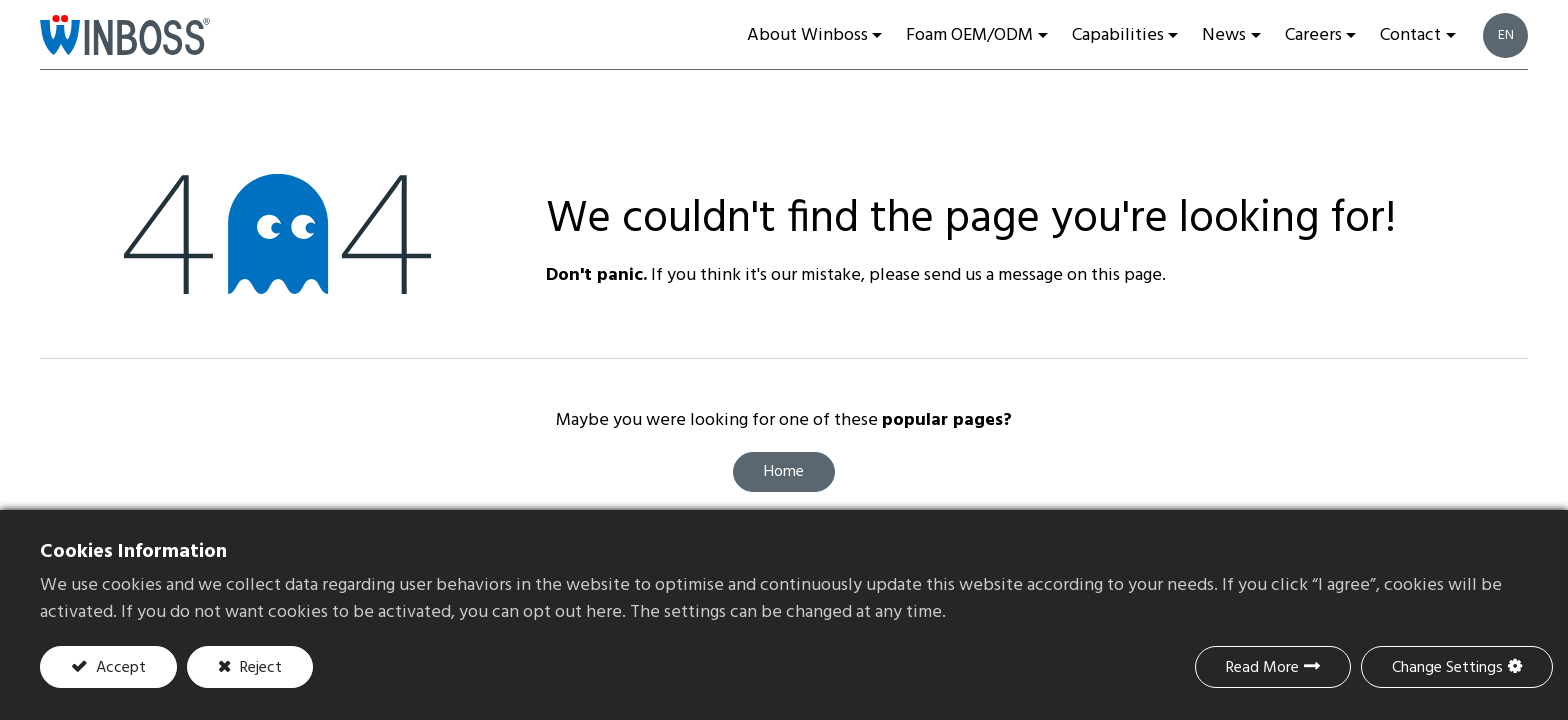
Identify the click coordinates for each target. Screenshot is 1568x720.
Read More (1262, 668)
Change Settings (1447, 668)
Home (784, 472)
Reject (259, 668)
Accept (119, 668)
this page (1126, 275)
